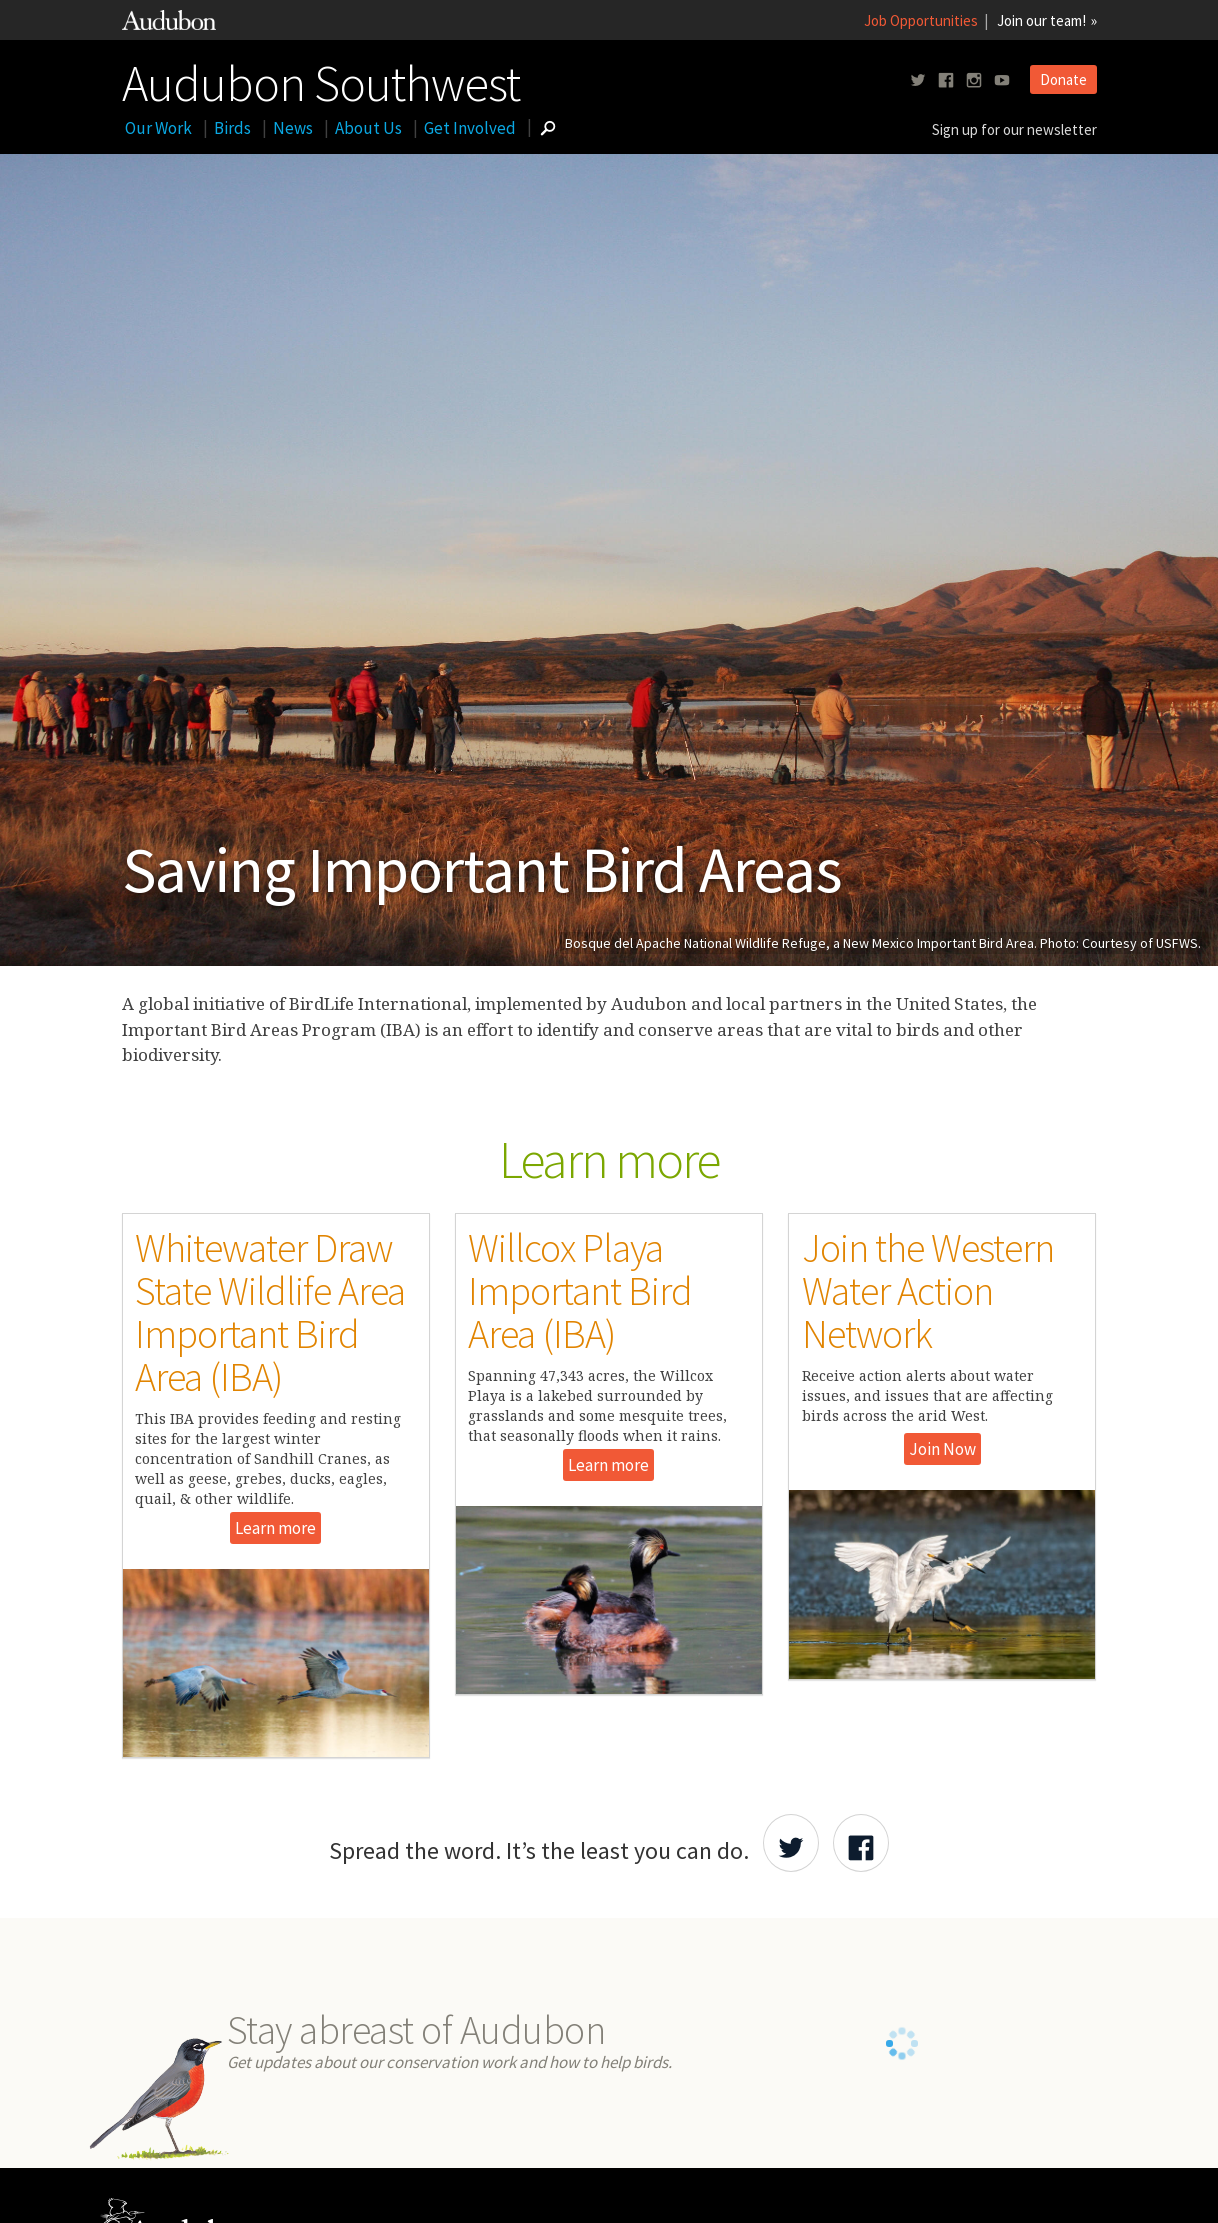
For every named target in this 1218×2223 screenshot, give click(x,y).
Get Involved (470, 128)
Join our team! (1041, 20)
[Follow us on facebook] (946, 80)
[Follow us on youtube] (1002, 80)
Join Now (942, 1449)
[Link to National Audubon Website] (169, 24)
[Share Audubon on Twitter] (791, 1843)
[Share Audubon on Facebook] (861, 1843)
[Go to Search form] (548, 128)
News (293, 128)
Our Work (158, 128)
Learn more (275, 1528)
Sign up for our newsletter (1014, 129)
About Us (368, 128)
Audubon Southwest (321, 79)
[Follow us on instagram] (974, 80)
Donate (1063, 79)
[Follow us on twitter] (918, 80)
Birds (232, 128)
